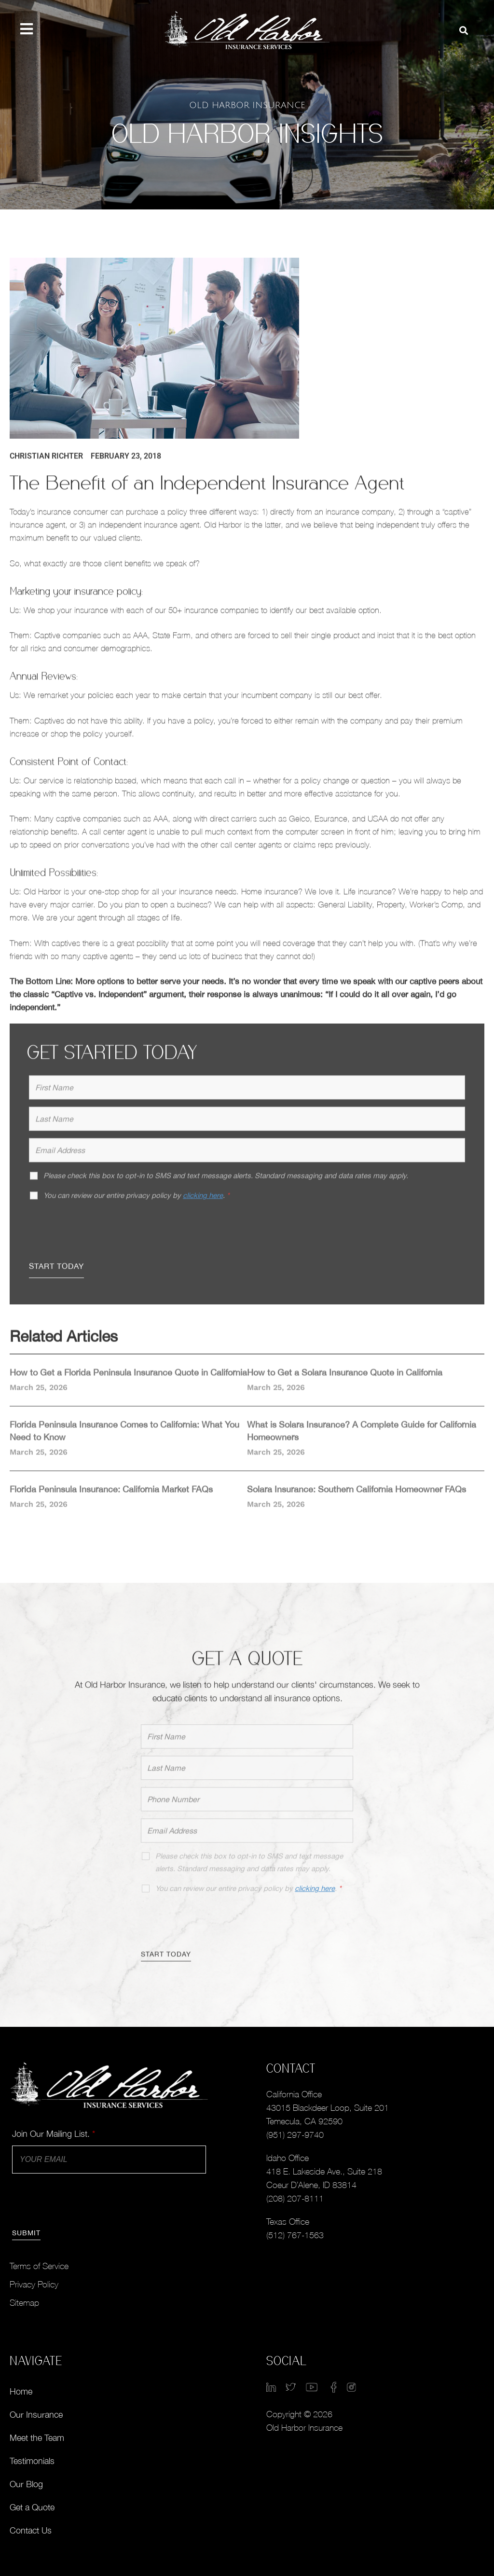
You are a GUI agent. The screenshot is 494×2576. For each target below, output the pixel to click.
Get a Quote (32, 2507)
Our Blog (26, 2484)
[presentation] (102, 1235)
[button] (464, 31)
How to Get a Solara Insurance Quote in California (344, 1379)
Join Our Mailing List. (53, 2134)
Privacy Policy (34, 2284)
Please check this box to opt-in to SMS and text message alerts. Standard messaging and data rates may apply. (249, 1869)
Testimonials (32, 2461)
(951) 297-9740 (295, 2135)
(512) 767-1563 (295, 2235)
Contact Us (31, 2530)
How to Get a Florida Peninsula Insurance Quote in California (128, 1379)
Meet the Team (37, 2438)
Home (21, 2391)
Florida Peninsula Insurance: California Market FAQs (111, 1496)
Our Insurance (36, 2415)
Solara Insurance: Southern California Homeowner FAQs (356, 1496)
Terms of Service (39, 2266)
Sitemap (24, 2303)
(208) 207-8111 (295, 2198)
